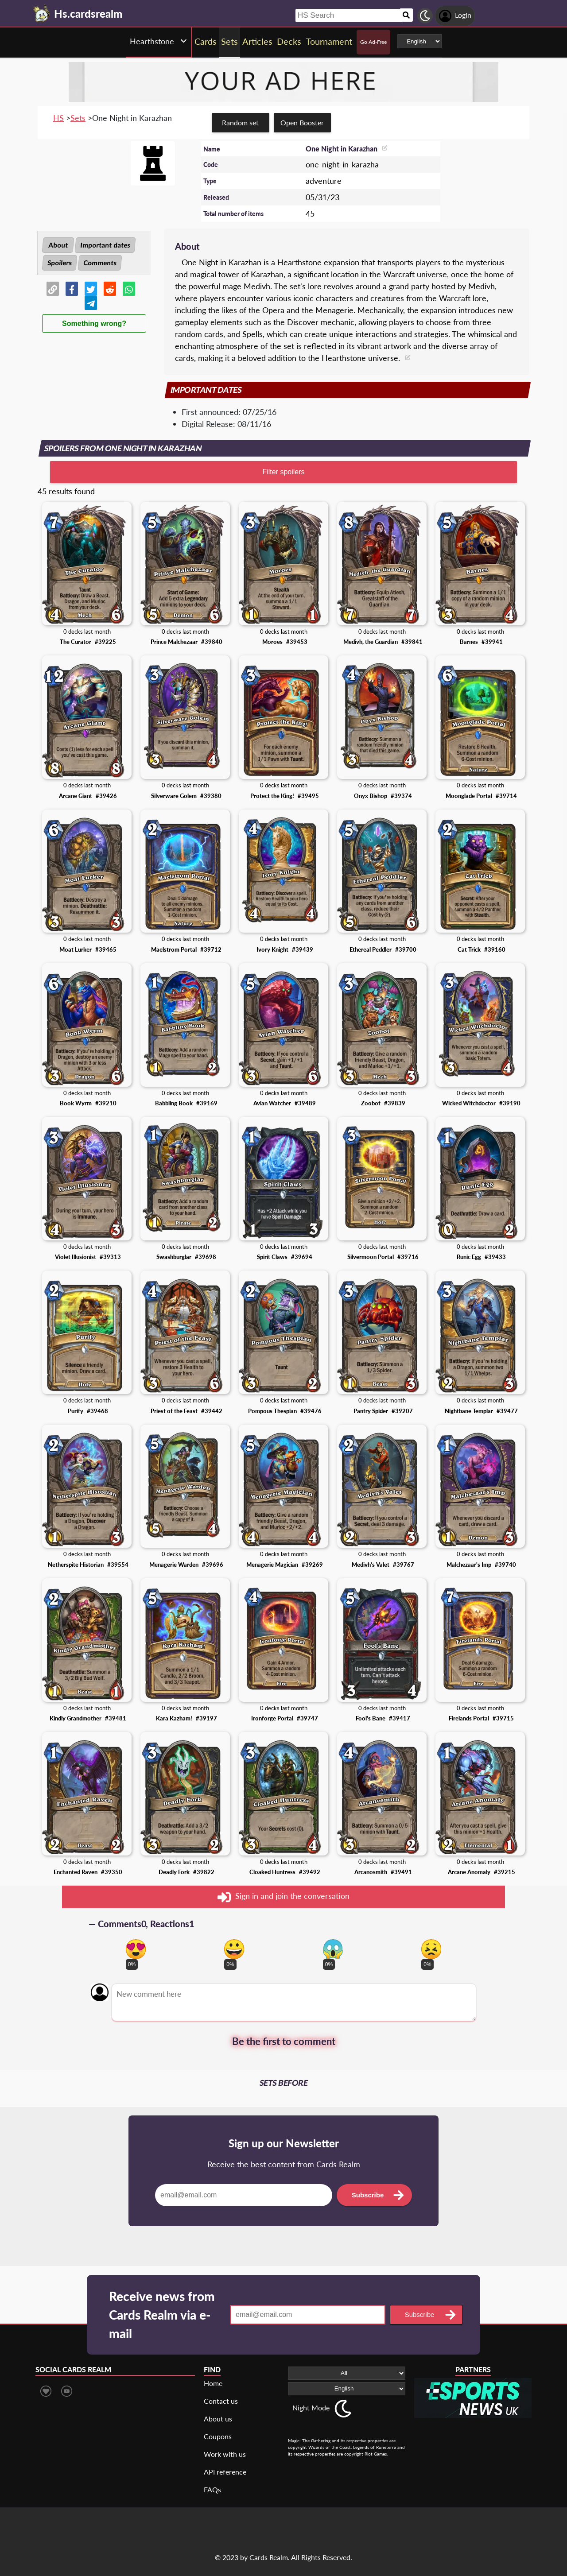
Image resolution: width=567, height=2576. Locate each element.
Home (213, 2383)
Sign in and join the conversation (283, 1897)
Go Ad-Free (373, 42)
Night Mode (311, 2407)
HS (58, 118)
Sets (77, 118)
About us (218, 2418)
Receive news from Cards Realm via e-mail (162, 2315)
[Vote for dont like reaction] (431, 1949)
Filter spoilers (283, 472)
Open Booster (302, 122)
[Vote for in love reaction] (136, 1949)
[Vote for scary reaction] (333, 1949)
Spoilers (59, 263)
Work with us (225, 2454)
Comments (100, 263)
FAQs (212, 2489)
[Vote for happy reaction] (234, 1949)
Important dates (105, 245)
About (58, 245)
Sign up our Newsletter (284, 2143)
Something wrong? (94, 323)
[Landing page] (41, 13)
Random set (240, 122)
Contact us (221, 2401)
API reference (225, 2472)
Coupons (218, 2436)
